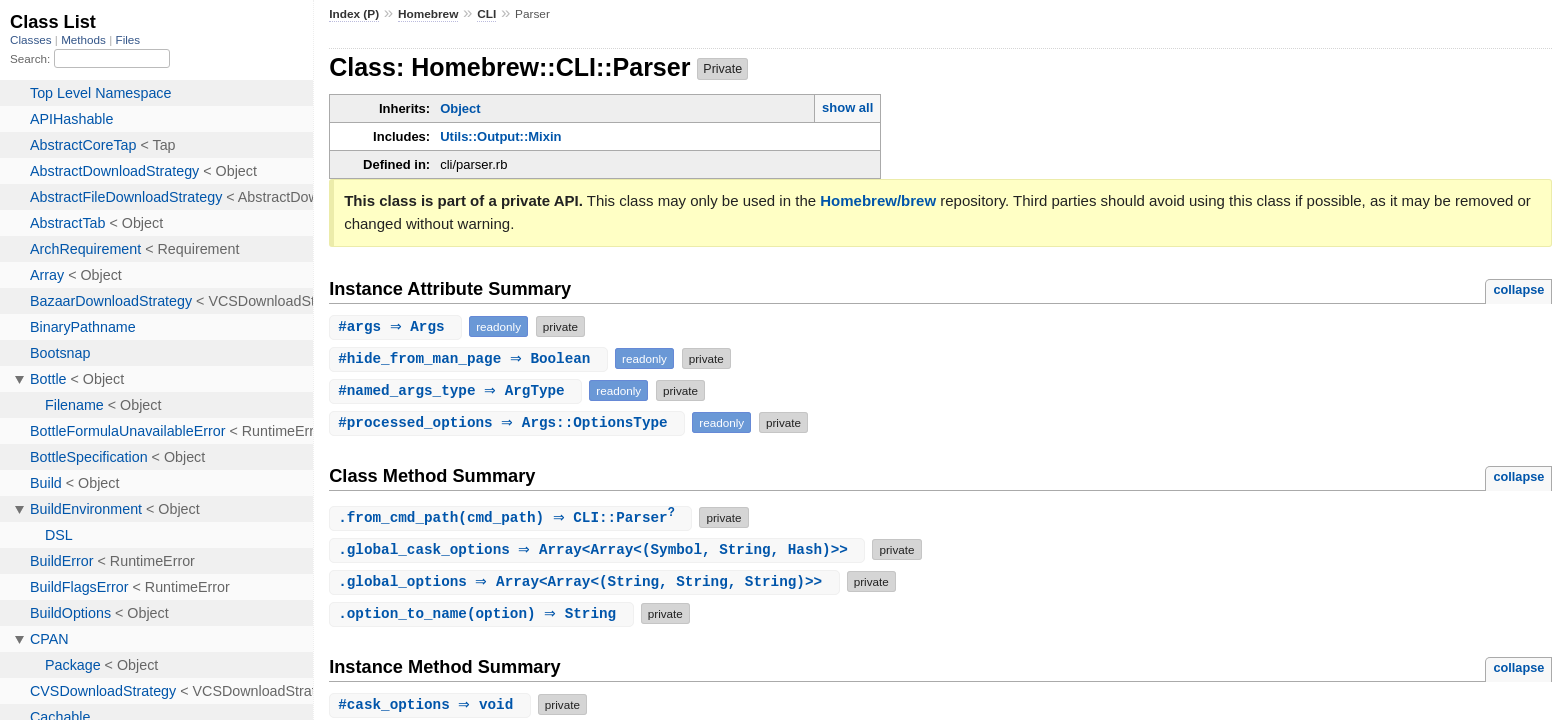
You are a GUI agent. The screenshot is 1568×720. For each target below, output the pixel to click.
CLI (486, 14)
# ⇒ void (432, 705)
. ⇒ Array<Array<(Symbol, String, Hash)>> (599, 550)
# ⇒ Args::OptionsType (509, 422)
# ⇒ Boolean (471, 358)
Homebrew (428, 14)
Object (460, 108)
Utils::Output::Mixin (500, 136)
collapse (1518, 289)
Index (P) (354, 14)
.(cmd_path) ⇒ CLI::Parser (513, 518)
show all (847, 107)
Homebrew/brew (878, 200)
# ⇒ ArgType (458, 390)
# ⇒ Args (398, 326)
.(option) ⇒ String (484, 614)
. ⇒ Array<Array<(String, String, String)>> (587, 582)
